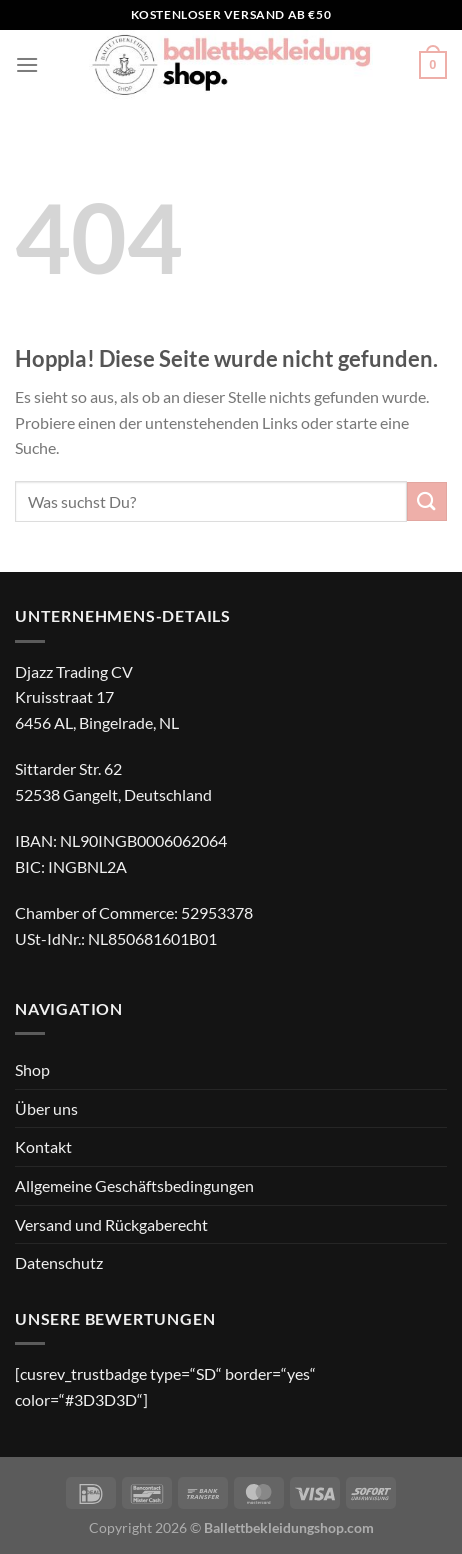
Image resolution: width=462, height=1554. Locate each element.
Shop (32, 1069)
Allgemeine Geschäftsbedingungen (134, 1185)
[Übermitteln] (427, 501)
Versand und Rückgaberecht (111, 1224)
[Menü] (27, 64)
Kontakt (43, 1146)
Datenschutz (59, 1262)
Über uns (46, 1108)
